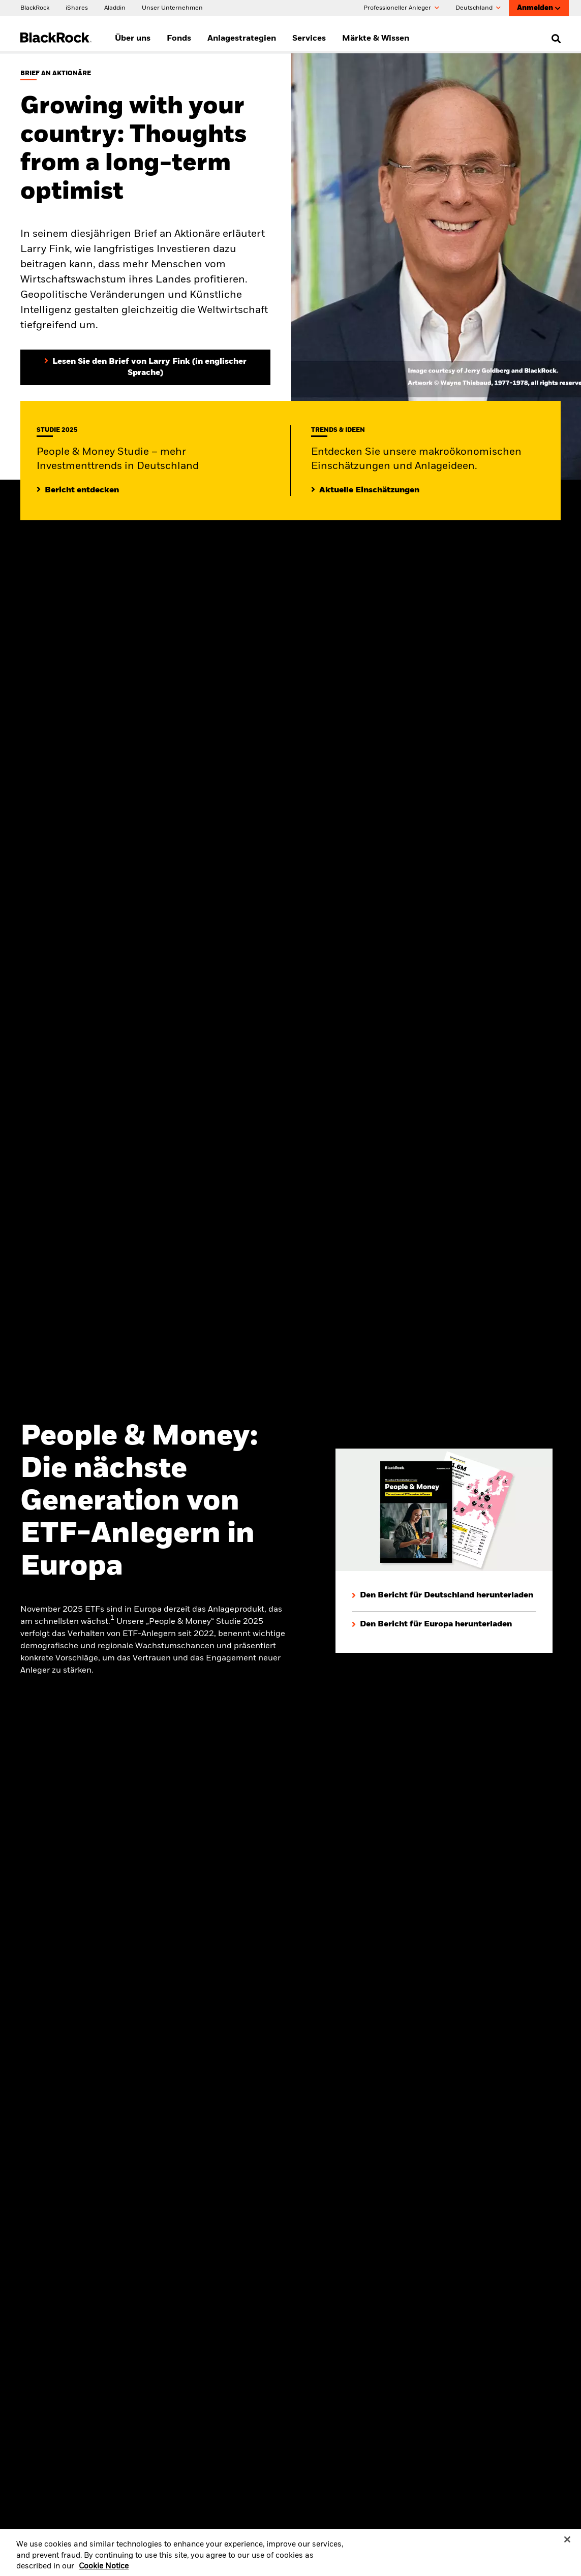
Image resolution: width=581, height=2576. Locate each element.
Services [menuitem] (309, 39)
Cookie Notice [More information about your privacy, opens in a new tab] (104, 2570)
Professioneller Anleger (401, 8)
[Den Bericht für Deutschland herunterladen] (442, 1595)
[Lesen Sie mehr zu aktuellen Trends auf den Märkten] (365, 490)
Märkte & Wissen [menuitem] (375, 39)
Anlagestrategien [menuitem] (241, 39)
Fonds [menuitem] (179, 39)
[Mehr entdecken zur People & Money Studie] (78, 490)
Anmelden (539, 8)
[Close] (567, 2544)
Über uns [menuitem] (132, 39)
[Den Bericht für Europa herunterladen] (432, 1624)
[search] (554, 38)
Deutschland (478, 8)
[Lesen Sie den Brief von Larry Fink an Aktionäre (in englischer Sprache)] (145, 367)
